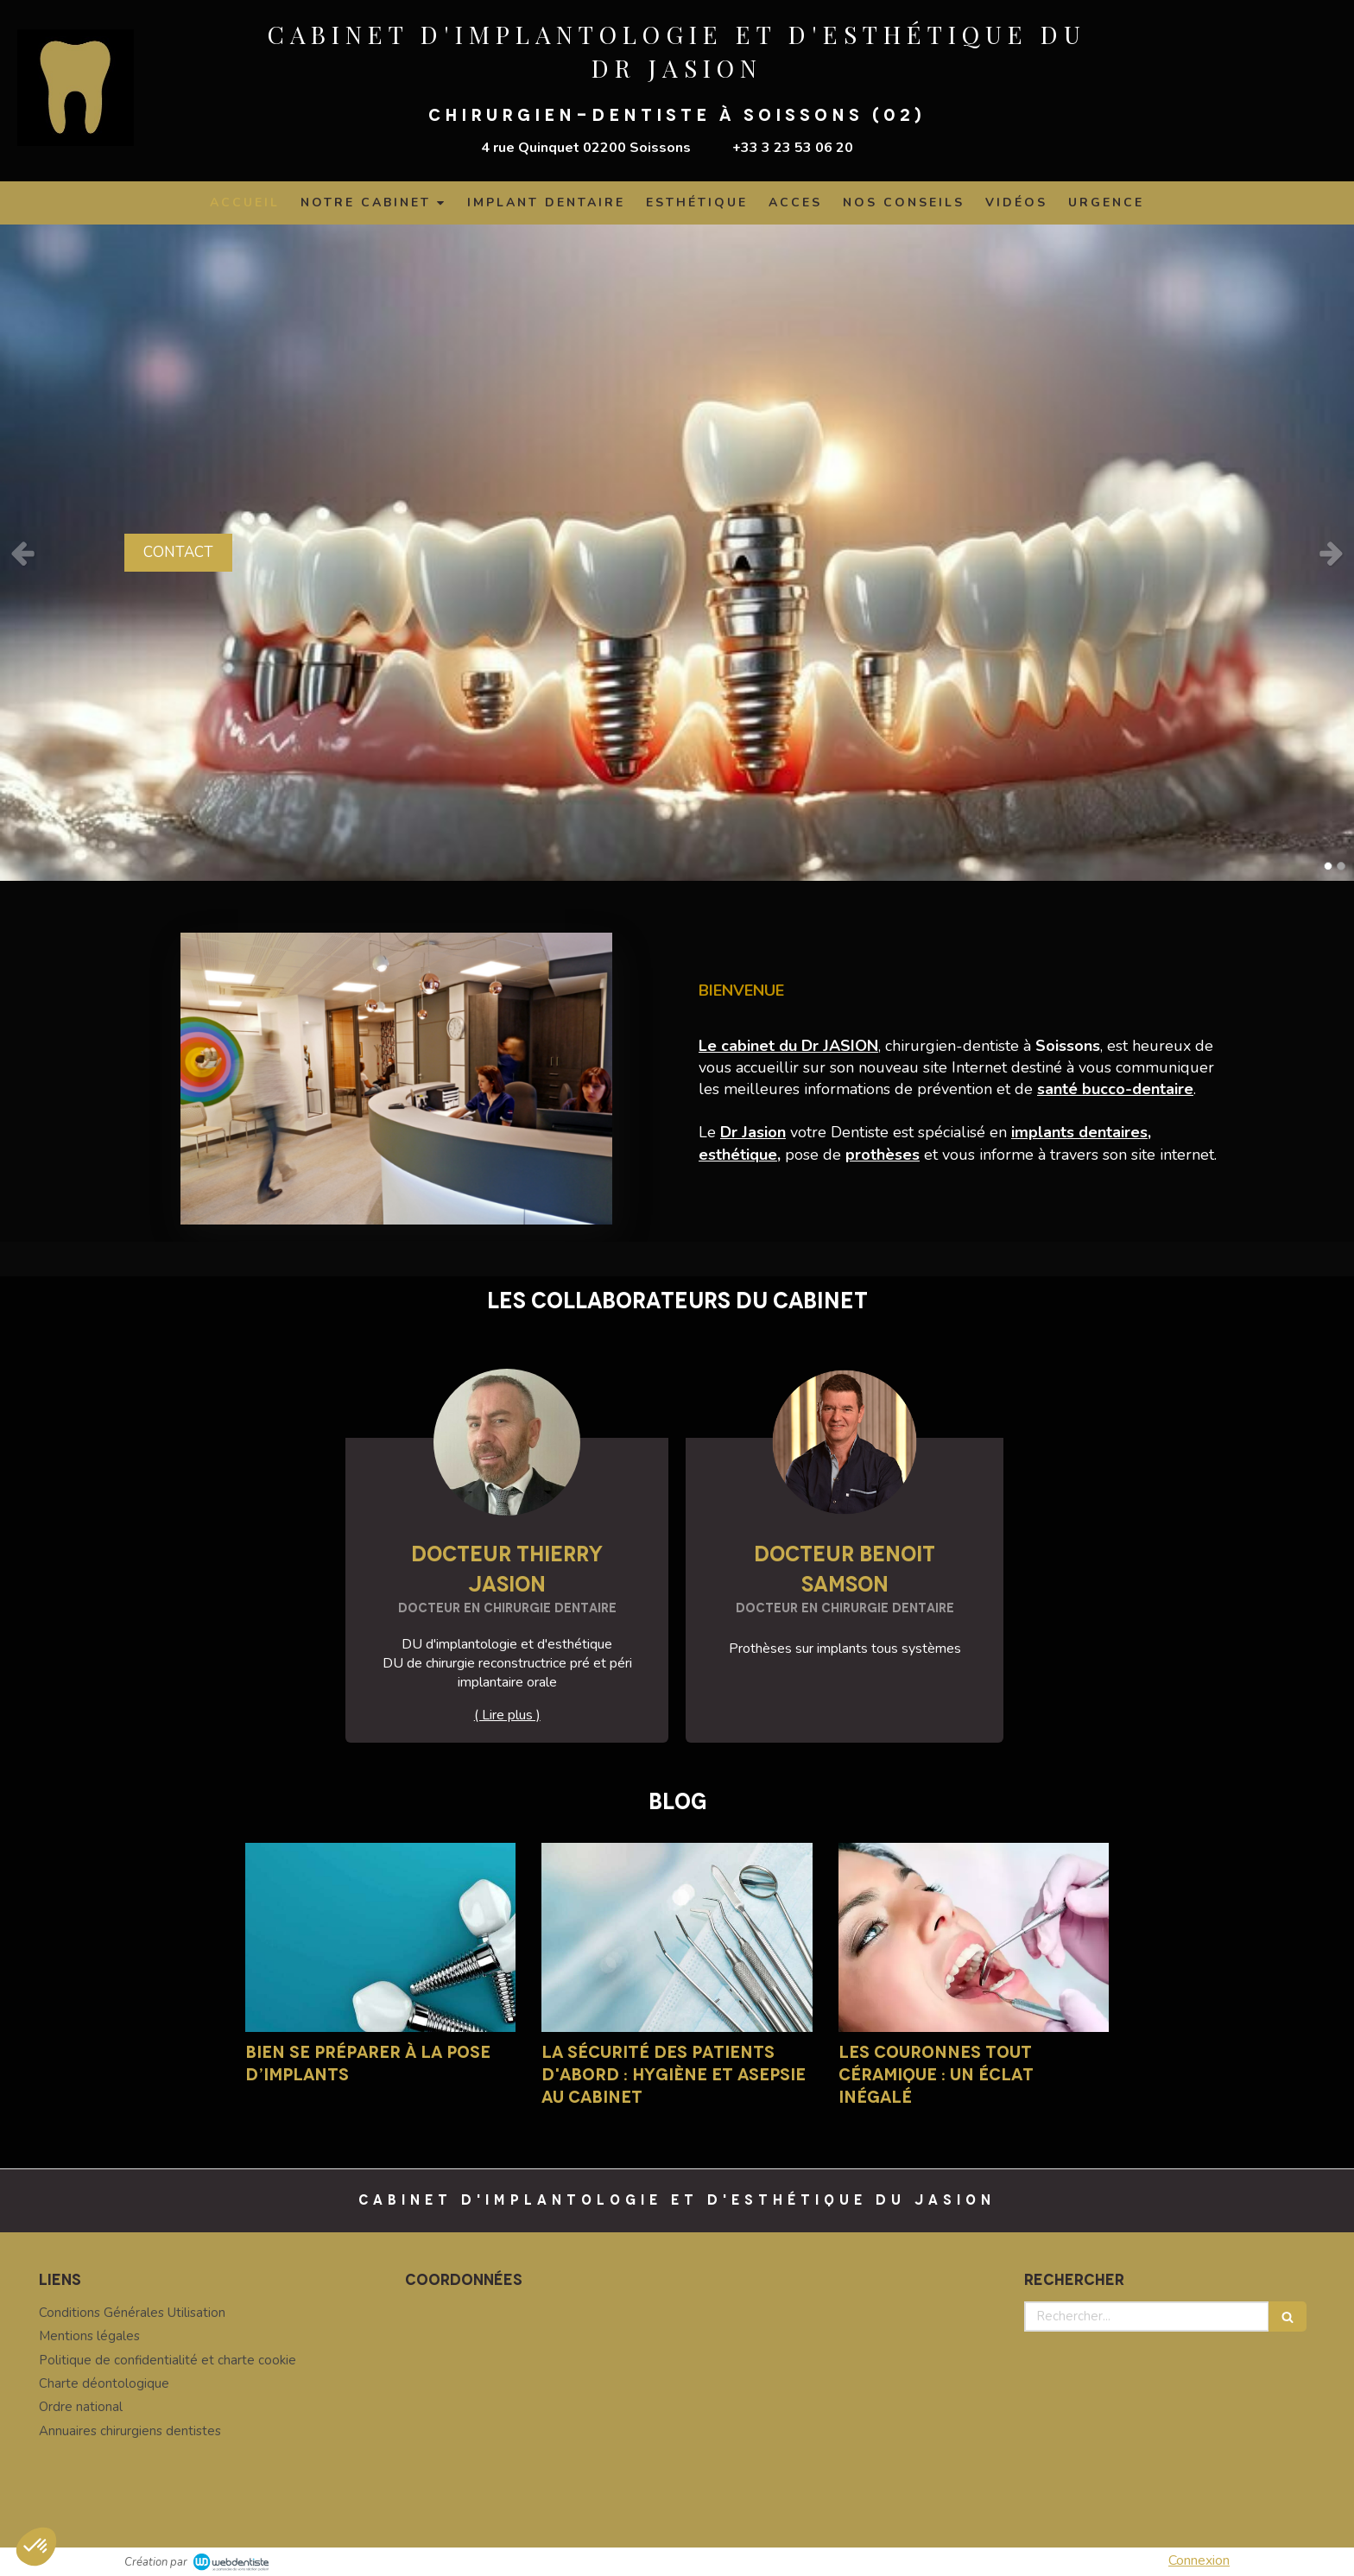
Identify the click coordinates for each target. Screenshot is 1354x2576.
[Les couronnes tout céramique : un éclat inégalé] (973, 1937)
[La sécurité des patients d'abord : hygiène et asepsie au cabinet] (676, 1937)
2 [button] (1341, 866)
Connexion (1199, 2560)
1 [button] (1328, 866)
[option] (677, 553)
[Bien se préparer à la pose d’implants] (380, 1937)
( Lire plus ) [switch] (507, 1715)
